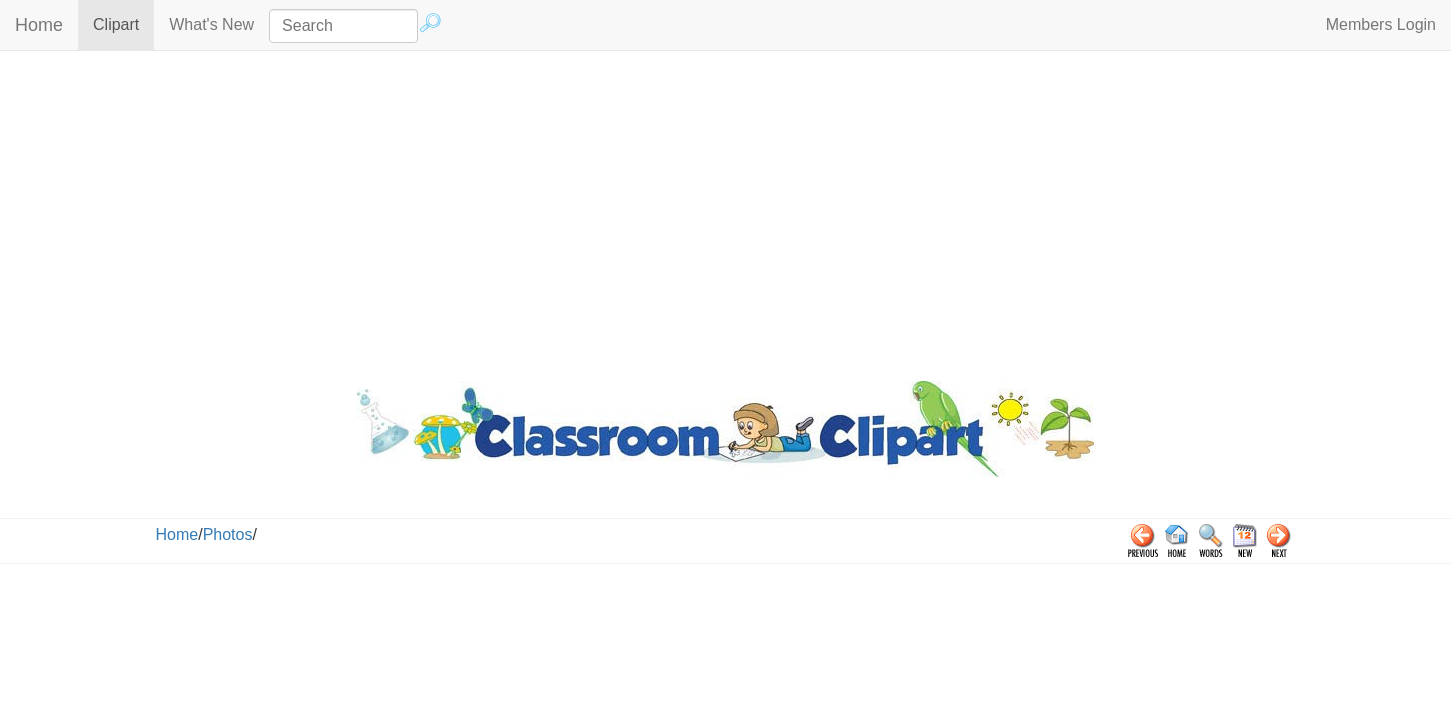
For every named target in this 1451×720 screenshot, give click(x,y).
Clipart (123, 23)
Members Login (1381, 24)
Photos (228, 534)
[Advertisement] (726, 211)
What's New (211, 24)
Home (39, 25)
